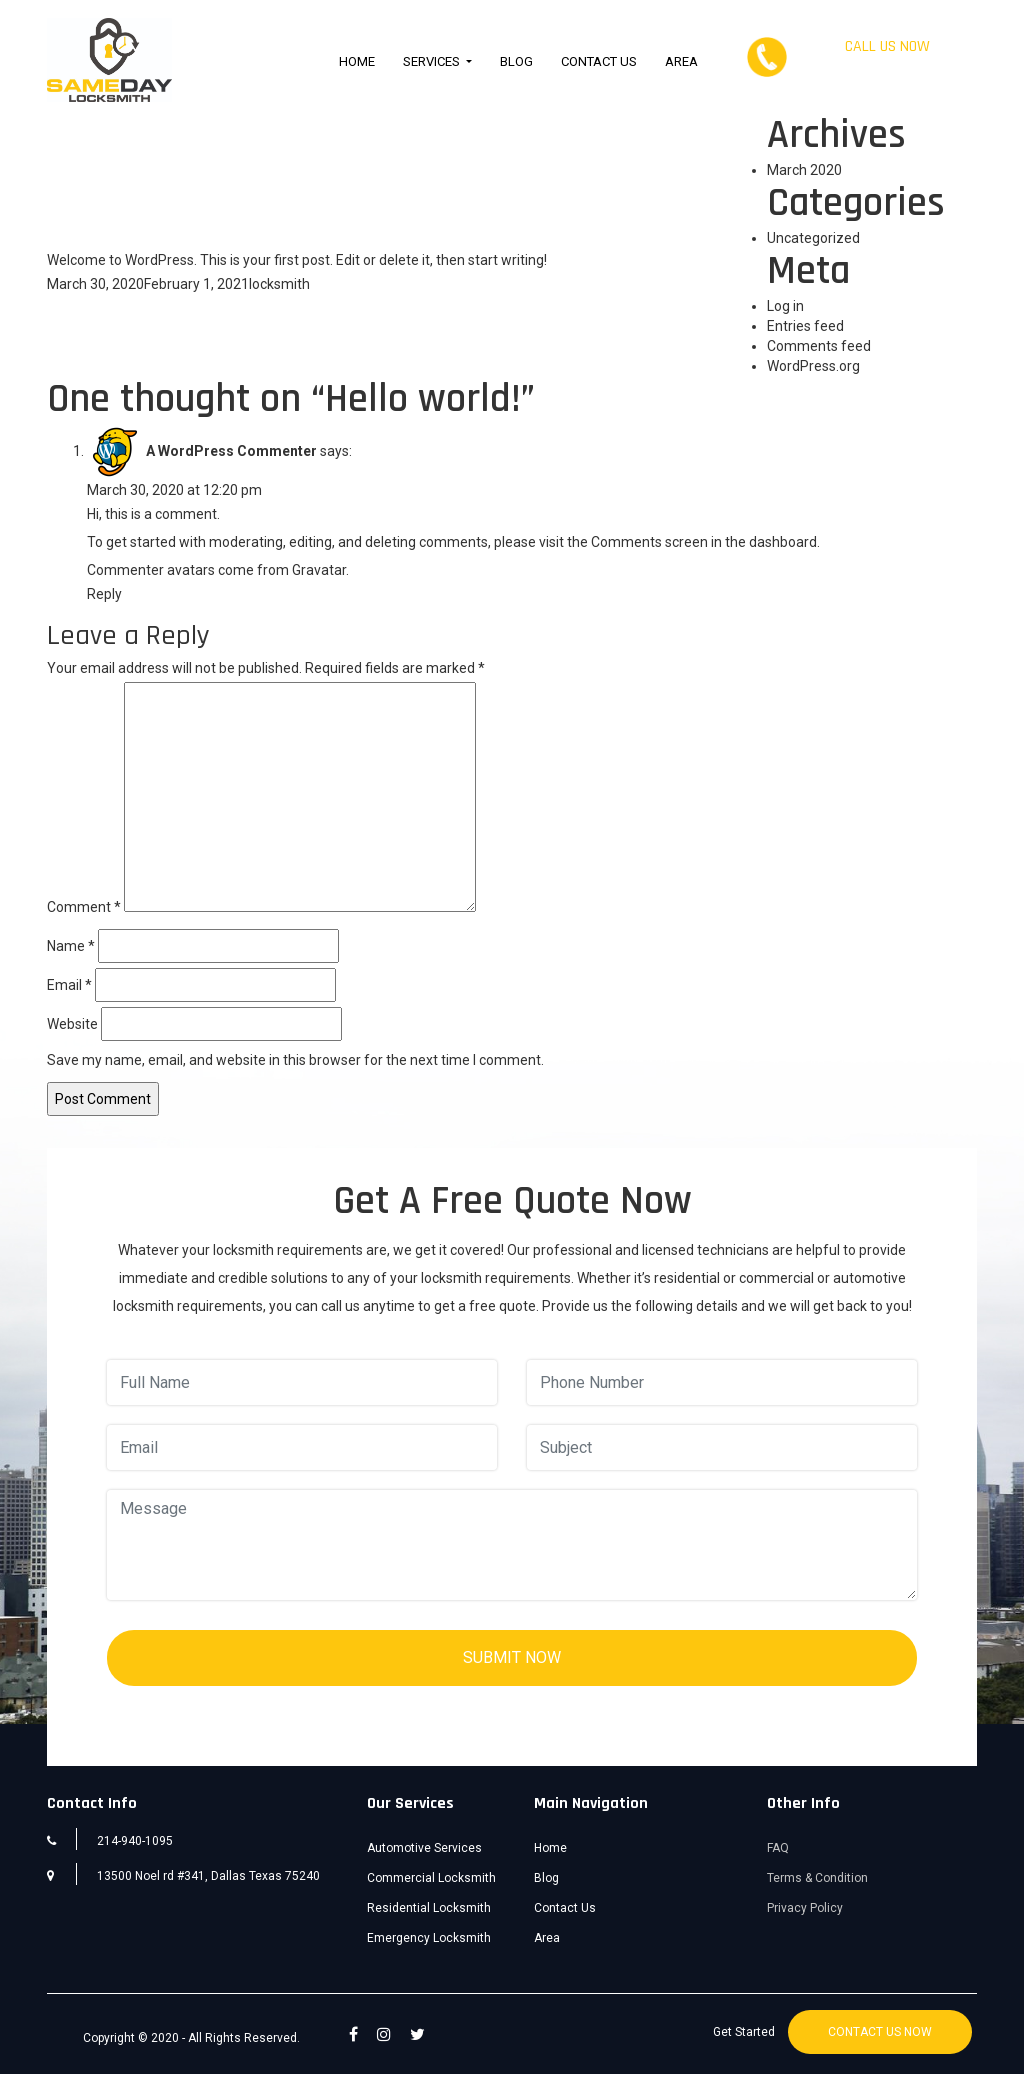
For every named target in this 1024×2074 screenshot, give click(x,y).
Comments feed (819, 346)
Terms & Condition (817, 1878)
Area (681, 61)
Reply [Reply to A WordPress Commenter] (104, 594)
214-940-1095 (887, 66)
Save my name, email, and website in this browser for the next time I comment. (295, 1060)
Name (71, 946)
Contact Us (599, 61)
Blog (516, 61)
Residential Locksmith (429, 1908)
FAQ (778, 1848)
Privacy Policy (805, 1908)
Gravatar (319, 570)
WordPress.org (813, 366)
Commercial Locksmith (431, 1878)
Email (69, 985)
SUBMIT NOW (512, 1657)
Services (433, 61)
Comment (84, 907)
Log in (785, 306)
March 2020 (804, 170)
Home (357, 61)
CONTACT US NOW (880, 2032)
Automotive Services (424, 1848)
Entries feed (805, 326)
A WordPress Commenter (231, 451)
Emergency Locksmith (429, 1938)
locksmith (279, 284)
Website (72, 1024)
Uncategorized (813, 238)
